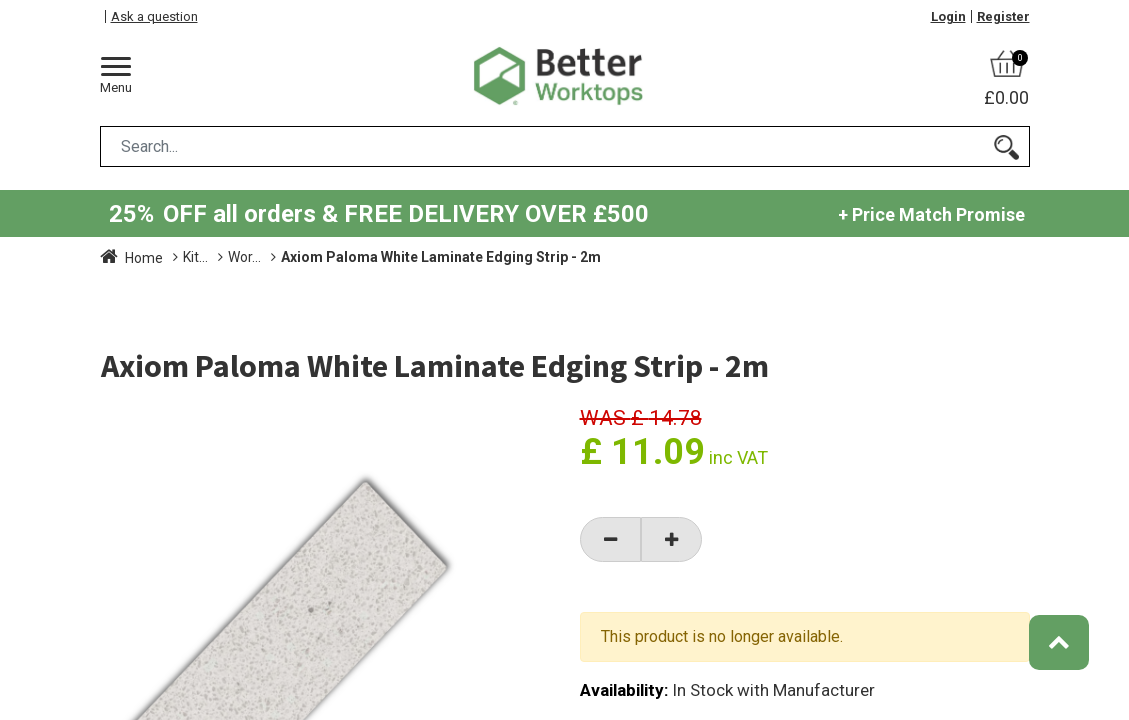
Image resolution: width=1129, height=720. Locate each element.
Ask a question (154, 16)
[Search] (1006, 146)
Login (948, 16)
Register (1003, 16)
